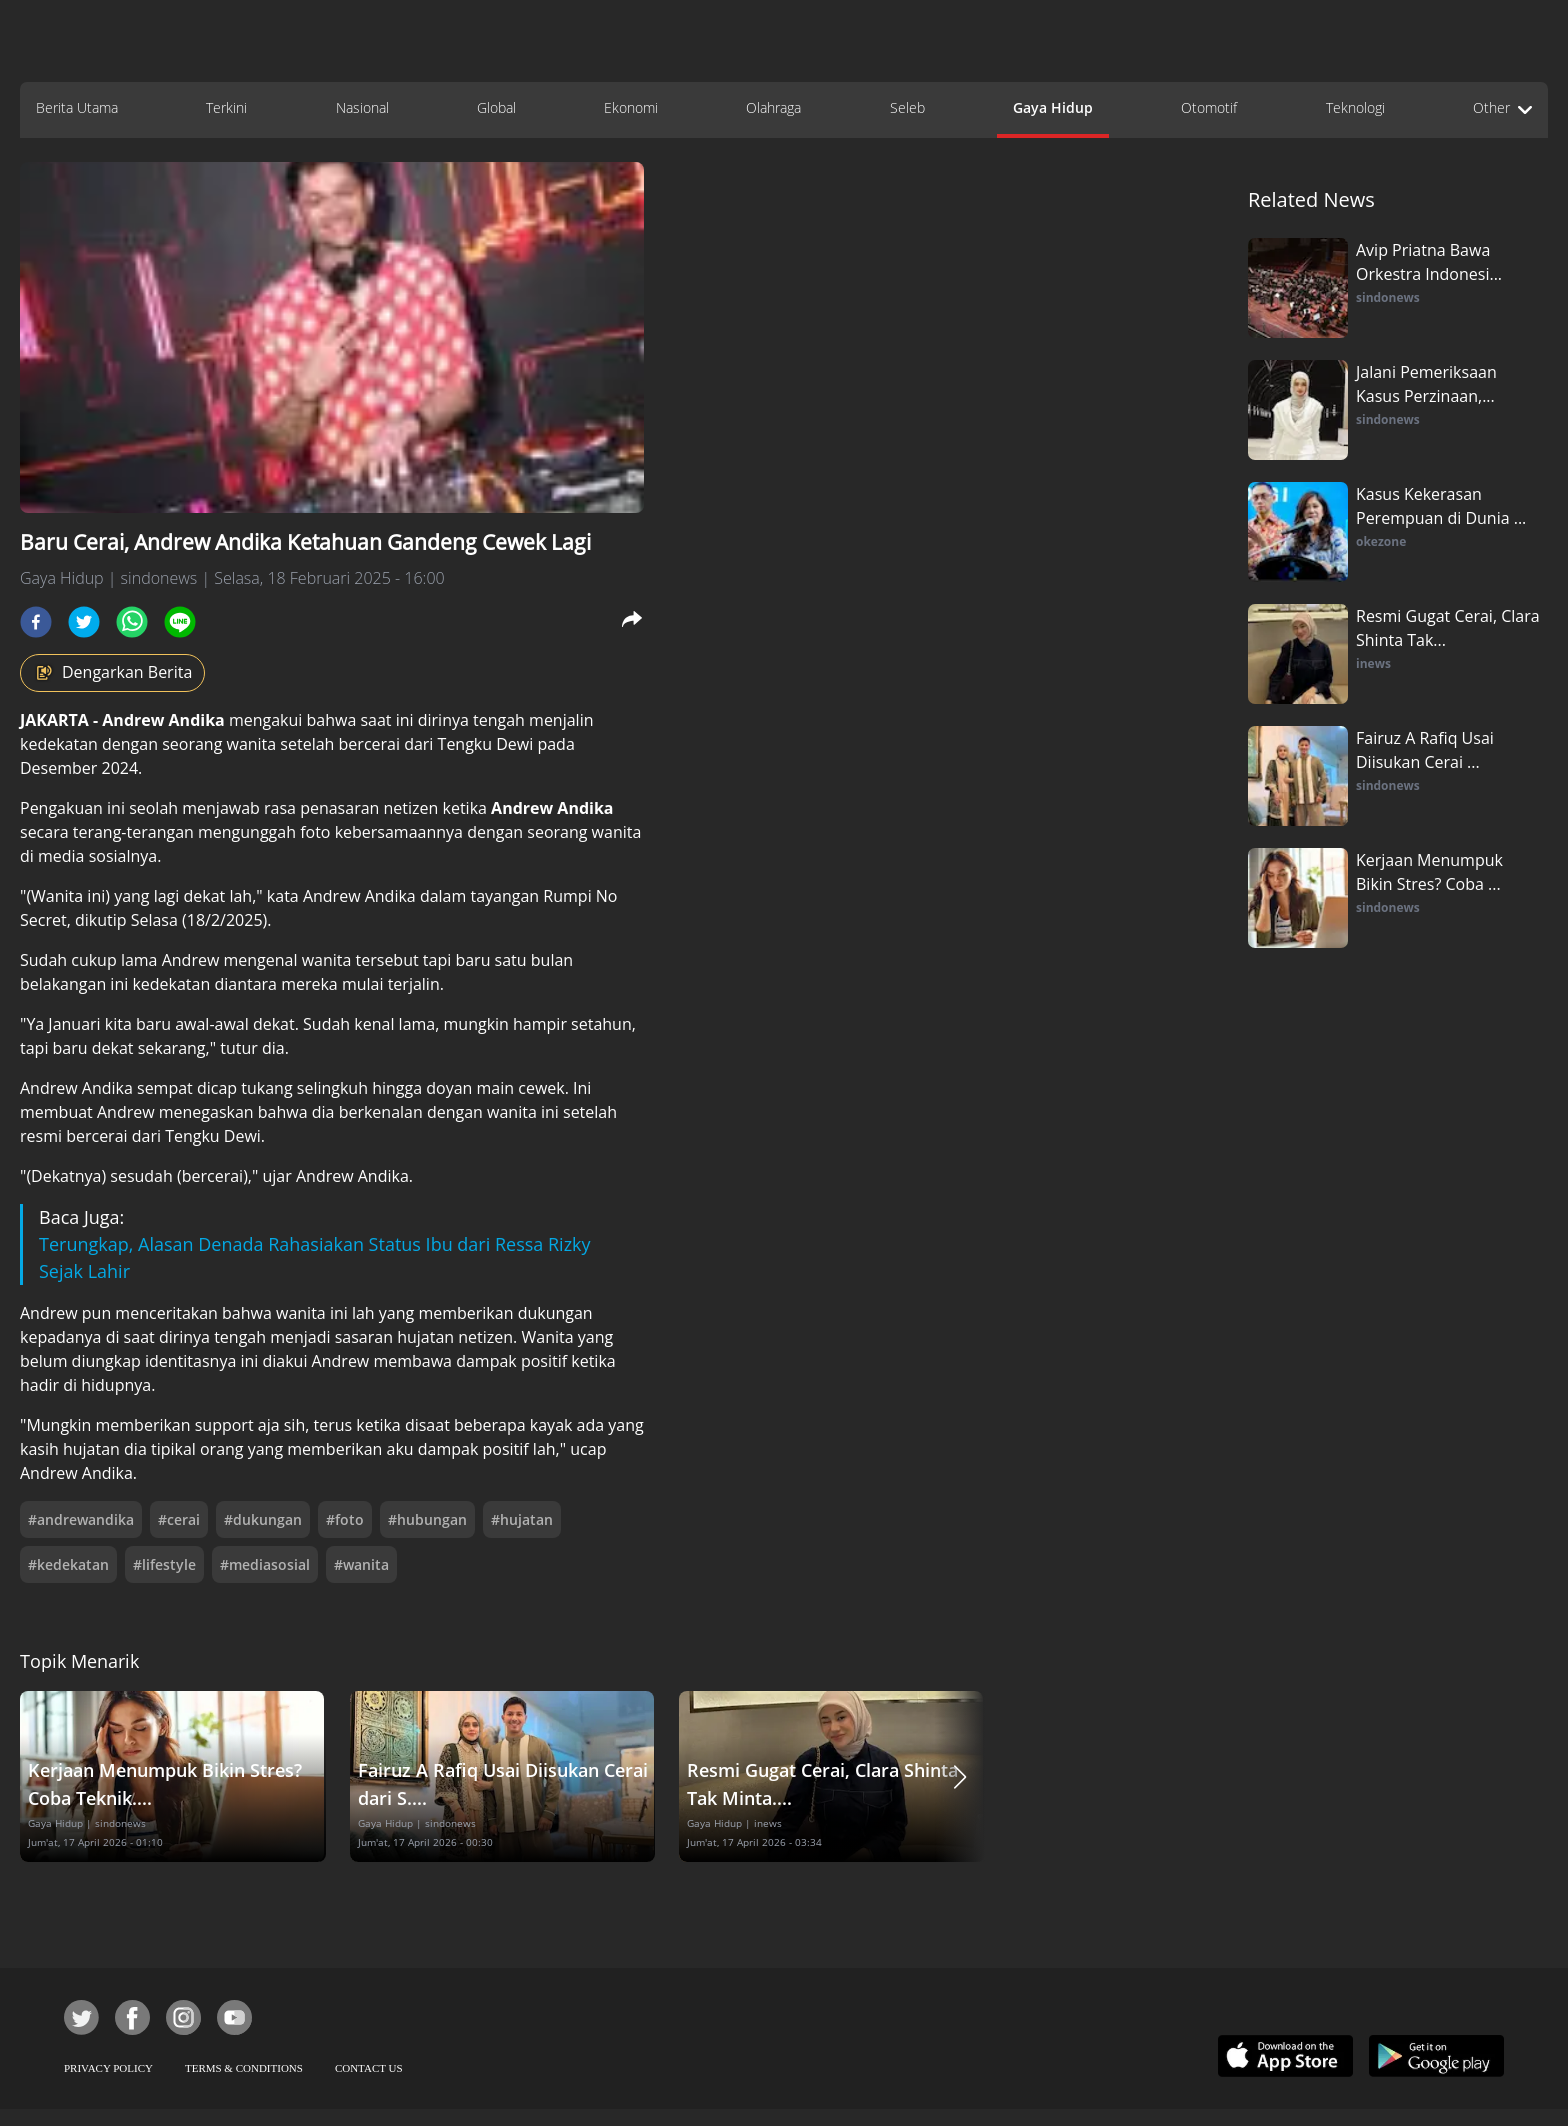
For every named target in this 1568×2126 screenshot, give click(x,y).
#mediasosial (265, 1564)
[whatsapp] (132, 622)
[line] (180, 622)
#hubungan (427, 1519)
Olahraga (773, 107)
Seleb (907, 107)
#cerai (179, 1519)
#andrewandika (81, 1519)
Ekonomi (631, 107)
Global (496, 107)
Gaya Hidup (1053, 107)
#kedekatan (68, 1564)
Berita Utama (77, 107)
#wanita (361, 1564)
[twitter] (84, 622)
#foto (345, 1519)
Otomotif (1209, 107)
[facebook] (36, 622)
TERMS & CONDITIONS (244, 2068)
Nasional (362, 107)
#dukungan (263, 1519)
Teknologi (1355, 107)
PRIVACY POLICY (108, 2068)
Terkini (226, 107)
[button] (960, 1776)
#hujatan (522, 1519)
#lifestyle (164, 1564)
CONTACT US (369, 2068)
